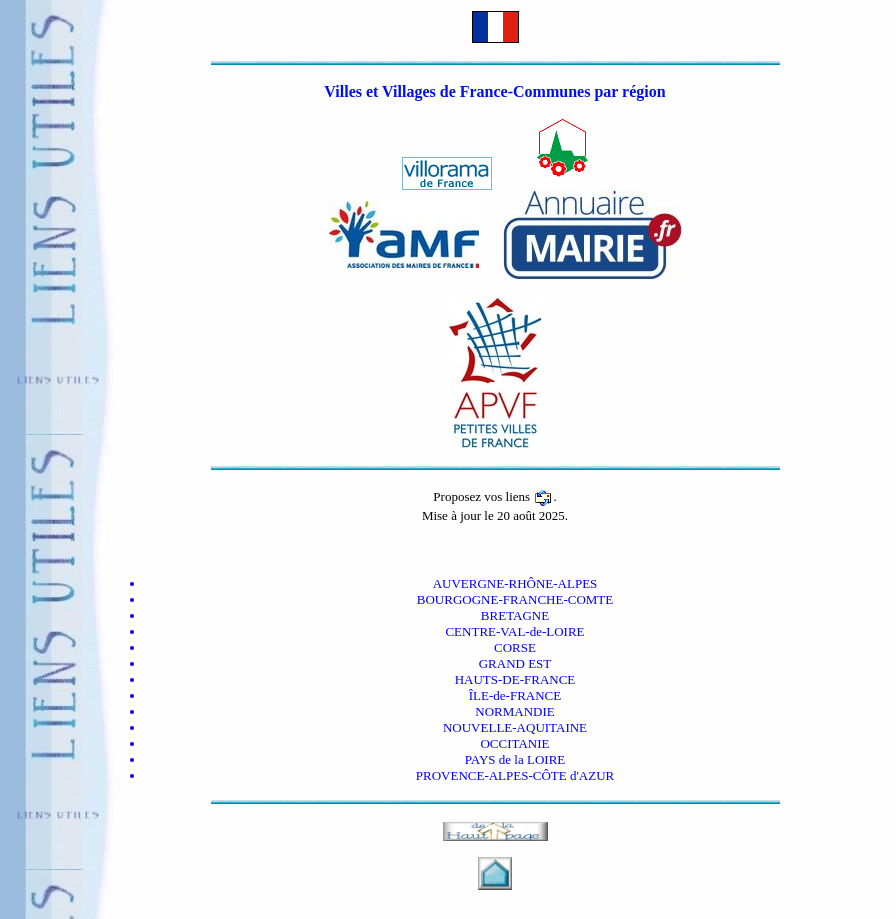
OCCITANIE (514, 743)
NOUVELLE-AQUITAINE (515, 727)
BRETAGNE (515, 615)
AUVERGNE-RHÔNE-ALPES (515, 583)
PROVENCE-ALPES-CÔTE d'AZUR (515, 775)
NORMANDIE (514, 711)
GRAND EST (515, 663)
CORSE (515, 647)
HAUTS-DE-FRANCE (515, 679)
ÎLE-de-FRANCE (515, 695)
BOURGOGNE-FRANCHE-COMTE (515, 599)
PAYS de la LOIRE (515, 759)
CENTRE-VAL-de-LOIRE (514, 631)
